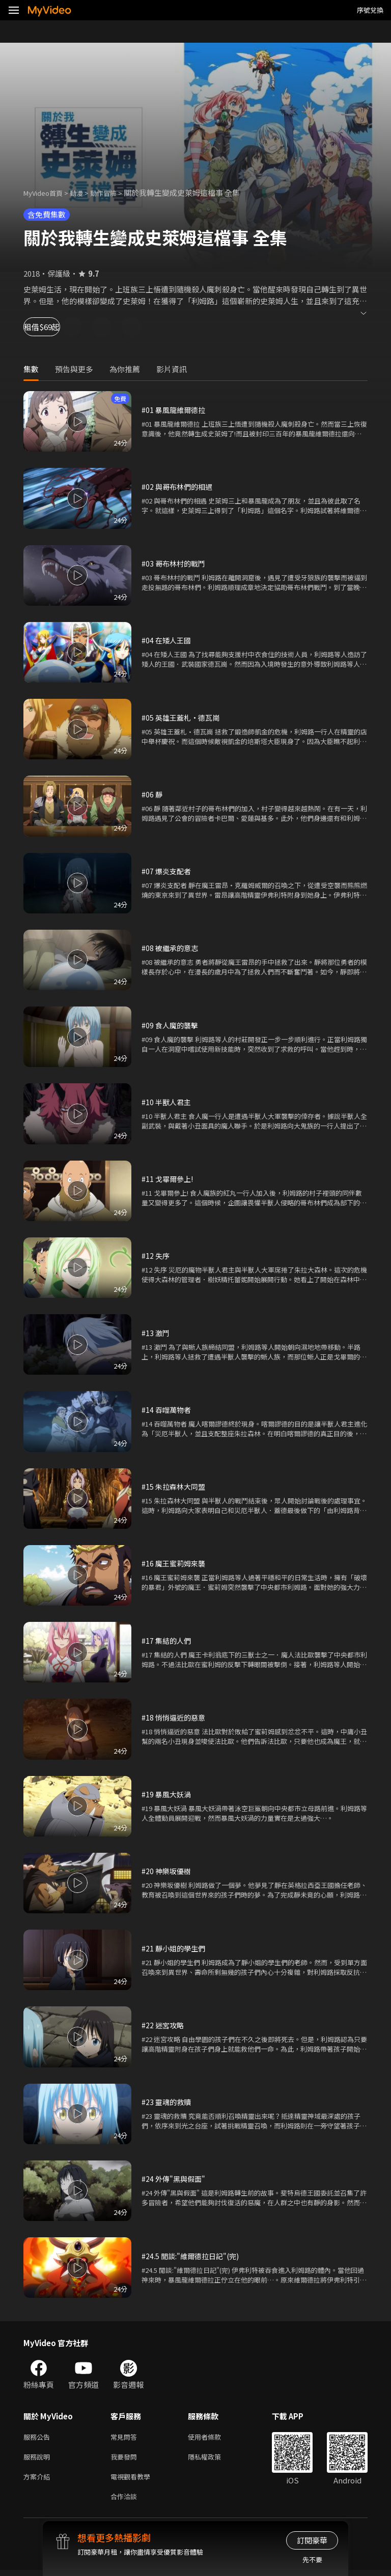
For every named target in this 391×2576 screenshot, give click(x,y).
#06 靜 (152, 794)
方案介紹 (38, 2480)
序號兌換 (370, 10)
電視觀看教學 (133, 2480)
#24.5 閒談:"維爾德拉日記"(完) (193, 2256)
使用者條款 (213, 2437)
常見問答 (125, 2437)
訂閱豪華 (312, 2540)
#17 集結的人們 (167, 1640)
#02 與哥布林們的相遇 (179, 486)
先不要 (312, 2559)
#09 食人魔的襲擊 (171, 1025)
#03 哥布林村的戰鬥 (175, 563)
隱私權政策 (213, 2458)
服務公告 (38, 2437)
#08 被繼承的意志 (171, 947)
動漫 (84, 192)
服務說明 (38, 2458)
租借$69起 (54, 326)
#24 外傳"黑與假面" (175, 2178)
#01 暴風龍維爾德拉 (175, 409)
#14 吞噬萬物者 (167, 1409)
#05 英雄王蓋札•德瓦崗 (183, 717)
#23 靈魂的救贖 (167, 2101)
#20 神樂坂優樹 (167, 1871)
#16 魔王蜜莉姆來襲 (175, 1563)
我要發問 (125, 2458)
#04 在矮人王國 (167, 640)
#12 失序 (156, 1255)
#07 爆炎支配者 (167, 871)
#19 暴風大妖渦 (167, 1794)
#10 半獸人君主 (167, 1102)
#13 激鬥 (156, 1332)
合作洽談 (125, 2501)
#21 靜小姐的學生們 (175, 1948)
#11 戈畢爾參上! (169, 1178)
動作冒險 (114, 192)
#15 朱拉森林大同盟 (175, 1486)
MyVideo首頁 (46, 192)
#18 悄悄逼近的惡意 (175, 1717)
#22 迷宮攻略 (164, 2025)
